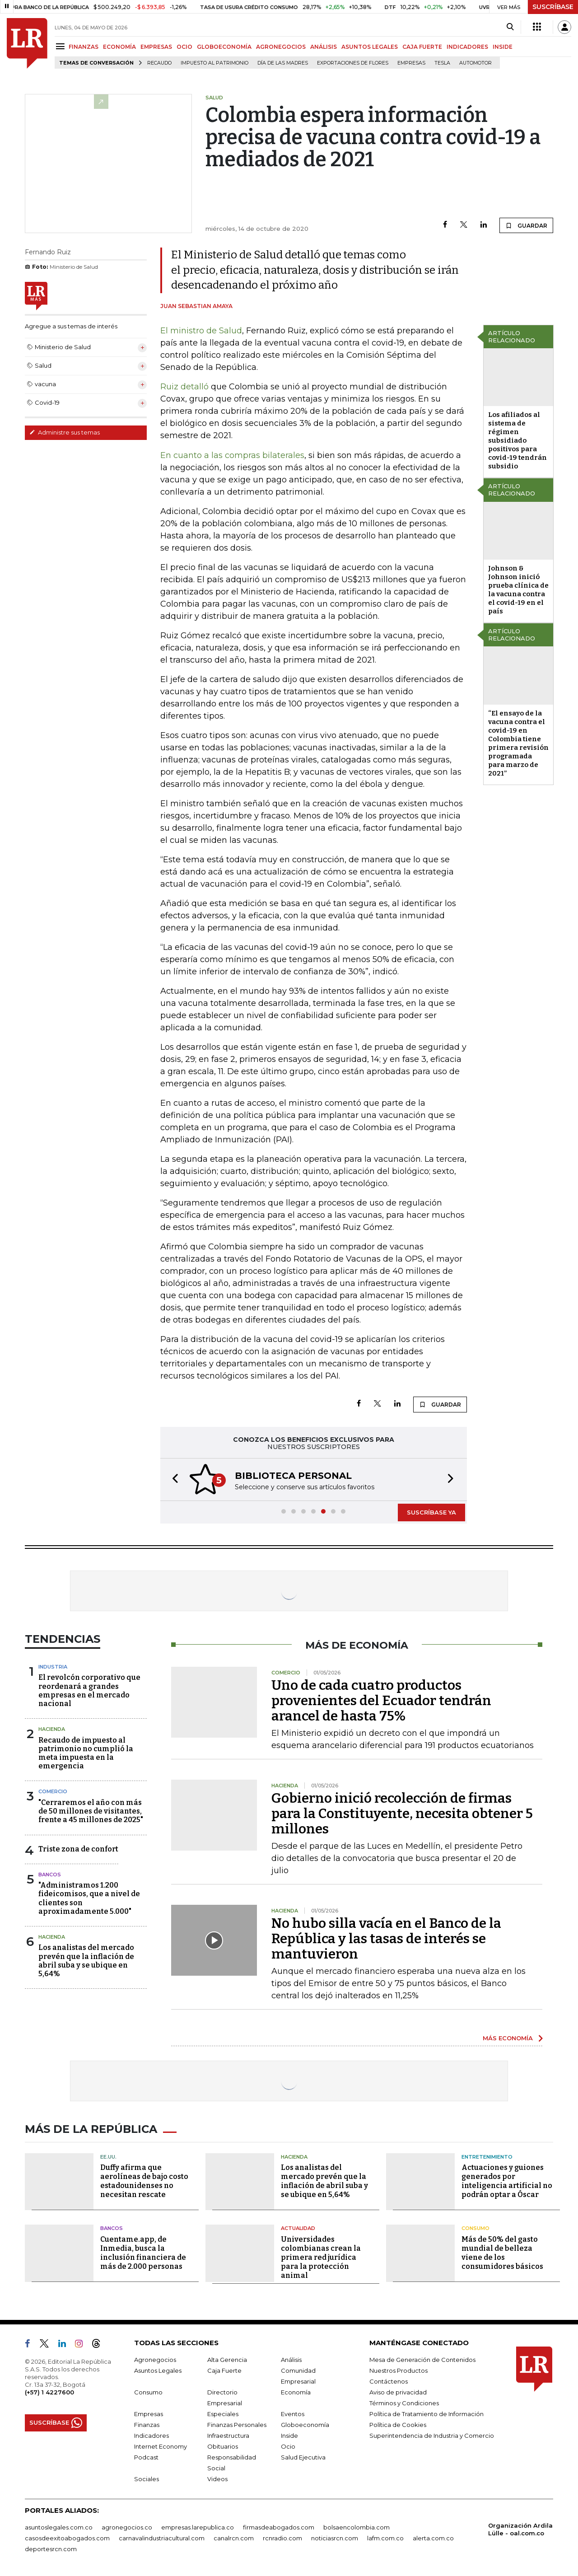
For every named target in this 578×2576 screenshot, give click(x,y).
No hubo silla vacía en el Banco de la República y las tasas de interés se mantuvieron (386, 1938)
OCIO (184, 46)
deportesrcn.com (51, 2549)
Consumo (475, 2228)
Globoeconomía (305, 2424)
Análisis (291, 2359)
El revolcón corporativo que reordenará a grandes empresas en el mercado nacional (89, 1690)
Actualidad (298, 2228)
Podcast (146, 2457)
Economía (296, 2392)
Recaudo (159, 63)
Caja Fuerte (224, 2370)
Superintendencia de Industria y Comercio (431, 2435)
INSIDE (503, 46)
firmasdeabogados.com (278, 2527)
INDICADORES (467, 46)
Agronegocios (155, 2359)
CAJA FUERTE (422, 46)
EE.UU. (108, 2157)
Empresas (411, 63)
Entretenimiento (487, 2157)
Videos (217, 2478)
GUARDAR (526, 225)
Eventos (292, 2413)
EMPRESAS (156, 46)
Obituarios (222, 2446)
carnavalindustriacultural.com (162, 2538)
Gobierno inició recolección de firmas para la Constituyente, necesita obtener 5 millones (402, 1813)
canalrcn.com (234, 2538)
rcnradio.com (282, 2538)
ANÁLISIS (323, 46)
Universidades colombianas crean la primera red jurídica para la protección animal (321, 2257)
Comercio (52, 1791)
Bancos (49, 1874)
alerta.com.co (433, 2538)
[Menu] (62, 46)
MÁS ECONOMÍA (508, 2038)
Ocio (288, 2446)
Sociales (146, 2478)
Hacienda (51, 1729)
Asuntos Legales (158, 2370)
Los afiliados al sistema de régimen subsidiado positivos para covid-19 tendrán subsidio (517, 440)
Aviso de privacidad (398, 2392)
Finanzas (146, 2424)
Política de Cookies (397, 2424)
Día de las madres (282, 63)
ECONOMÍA (119, 46)
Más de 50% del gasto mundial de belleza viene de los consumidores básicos (502, 2253)
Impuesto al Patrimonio (214, 63)
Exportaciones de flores (352, 63)
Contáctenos (388, 2381)
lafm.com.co (385, 2538)
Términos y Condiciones (404, 2403)
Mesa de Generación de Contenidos (422, 2359)
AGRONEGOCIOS (281, 46)
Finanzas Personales (236, 2424)
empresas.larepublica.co (197, 2527)
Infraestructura (228, 2435)
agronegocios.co (127, 2527)
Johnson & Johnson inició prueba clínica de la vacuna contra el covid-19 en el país (518, 589)
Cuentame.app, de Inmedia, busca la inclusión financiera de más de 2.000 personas (143, 2253)
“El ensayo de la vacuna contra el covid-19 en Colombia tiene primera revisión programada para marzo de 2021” (518, 743)
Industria (52, 1667)
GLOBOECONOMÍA (224, 46)
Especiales (222, 2413)
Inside (289, 2435)
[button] (172, 1480)
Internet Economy (160, 2446)
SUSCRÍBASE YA (431, 1512)
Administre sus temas (64, 432)
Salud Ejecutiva (303, 2457)
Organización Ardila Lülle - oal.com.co (520, 2529)
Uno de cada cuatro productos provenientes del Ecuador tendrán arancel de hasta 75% (381, 1700)
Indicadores (151, 2435)
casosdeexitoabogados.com (67, 2538)
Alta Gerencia (227, 2359)
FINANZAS (83, 46)
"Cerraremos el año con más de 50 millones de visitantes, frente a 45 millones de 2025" (90, 1811)
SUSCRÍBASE (552, 7)
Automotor (475, 63)
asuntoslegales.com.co (59, 2527)
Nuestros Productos (398, 2370)
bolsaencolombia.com (356, 2527)
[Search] (510, 27)
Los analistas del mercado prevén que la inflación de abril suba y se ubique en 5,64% (86, 1960)
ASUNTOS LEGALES (369, 46)
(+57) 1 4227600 (49, 2392)
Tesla (442, 63)
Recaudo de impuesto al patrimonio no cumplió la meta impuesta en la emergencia (85, 1753)
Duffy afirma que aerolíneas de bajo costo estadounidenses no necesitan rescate (144, 2181)
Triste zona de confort (78, 1849)
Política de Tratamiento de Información (426, 2413)
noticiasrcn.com (334, 2538)
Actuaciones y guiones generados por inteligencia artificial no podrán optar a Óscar (506, 2181)
